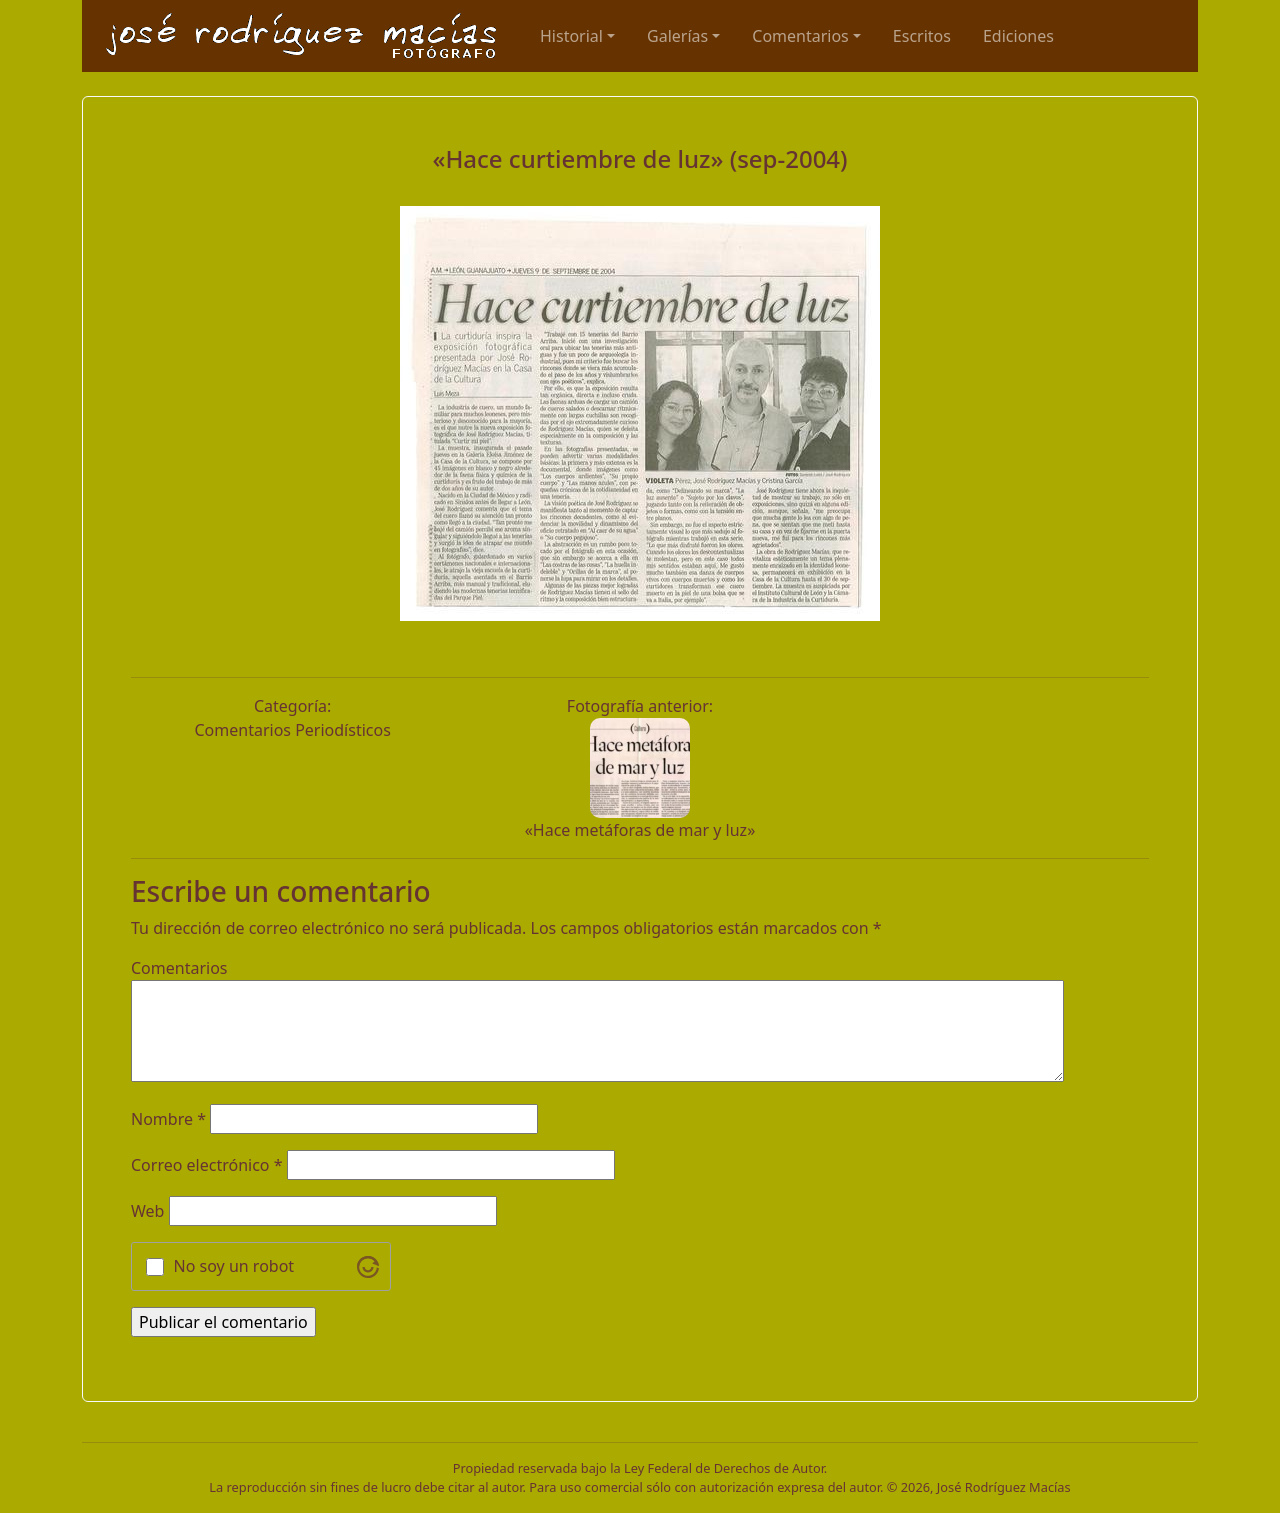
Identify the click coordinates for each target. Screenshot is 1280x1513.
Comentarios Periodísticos (292, 730)
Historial (571, 36)
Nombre (168, 1119)
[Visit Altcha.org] (368, 1267)
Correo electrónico (207, 1165)
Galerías (677, 36)
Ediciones (1018, 36)
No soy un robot (234, 1266)
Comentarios (800, 36)
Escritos (922, 36)
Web (147, 1211)
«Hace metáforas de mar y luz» (640, 830)
